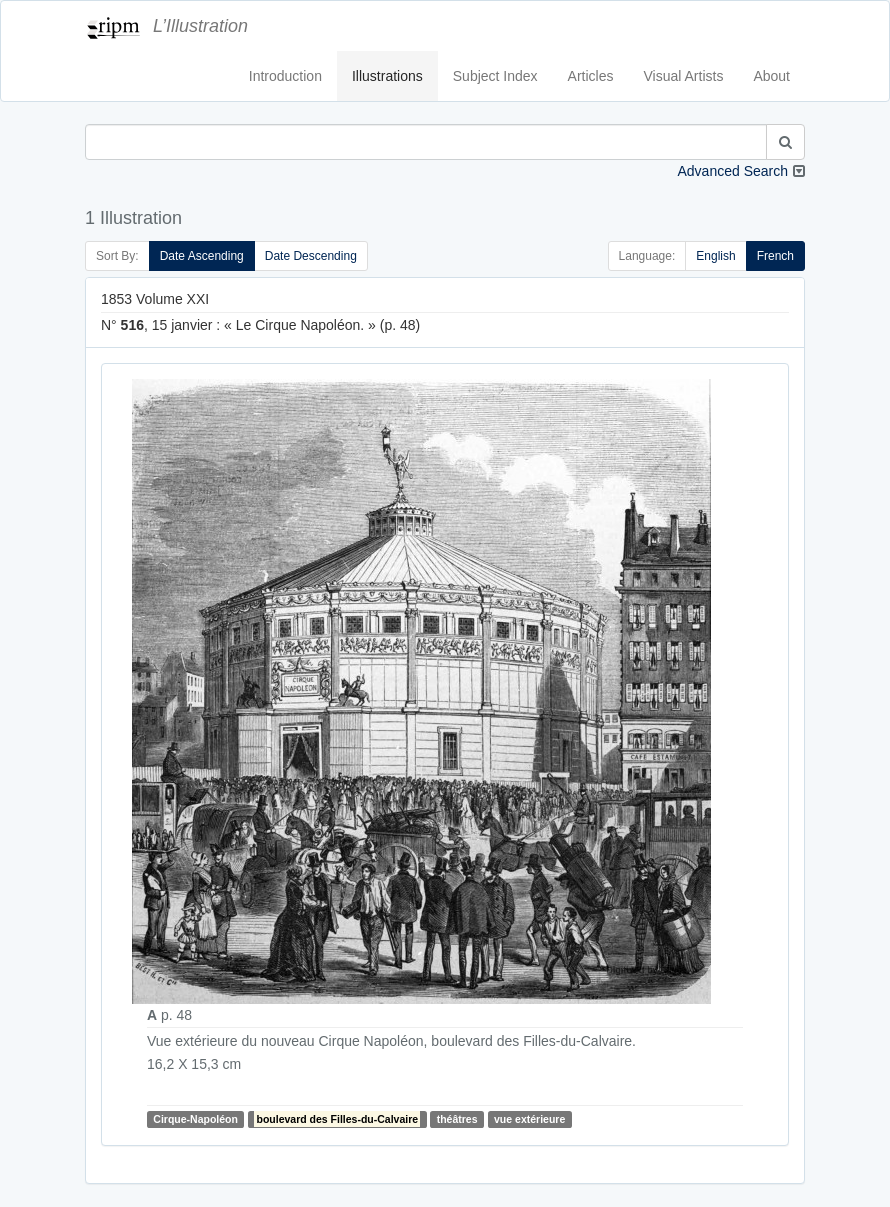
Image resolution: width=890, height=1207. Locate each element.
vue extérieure (529, 1119)
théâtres (457, 1119)
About (771, 76)
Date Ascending (202, 256)
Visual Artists (684, 76)
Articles (591, 76)
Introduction (285, 76)
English (715, 256)
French (775, 256)
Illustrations (387, 76)
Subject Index (495, 76)
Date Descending (311, 256)
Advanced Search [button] (732, 171)
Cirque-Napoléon (195, 1119)
